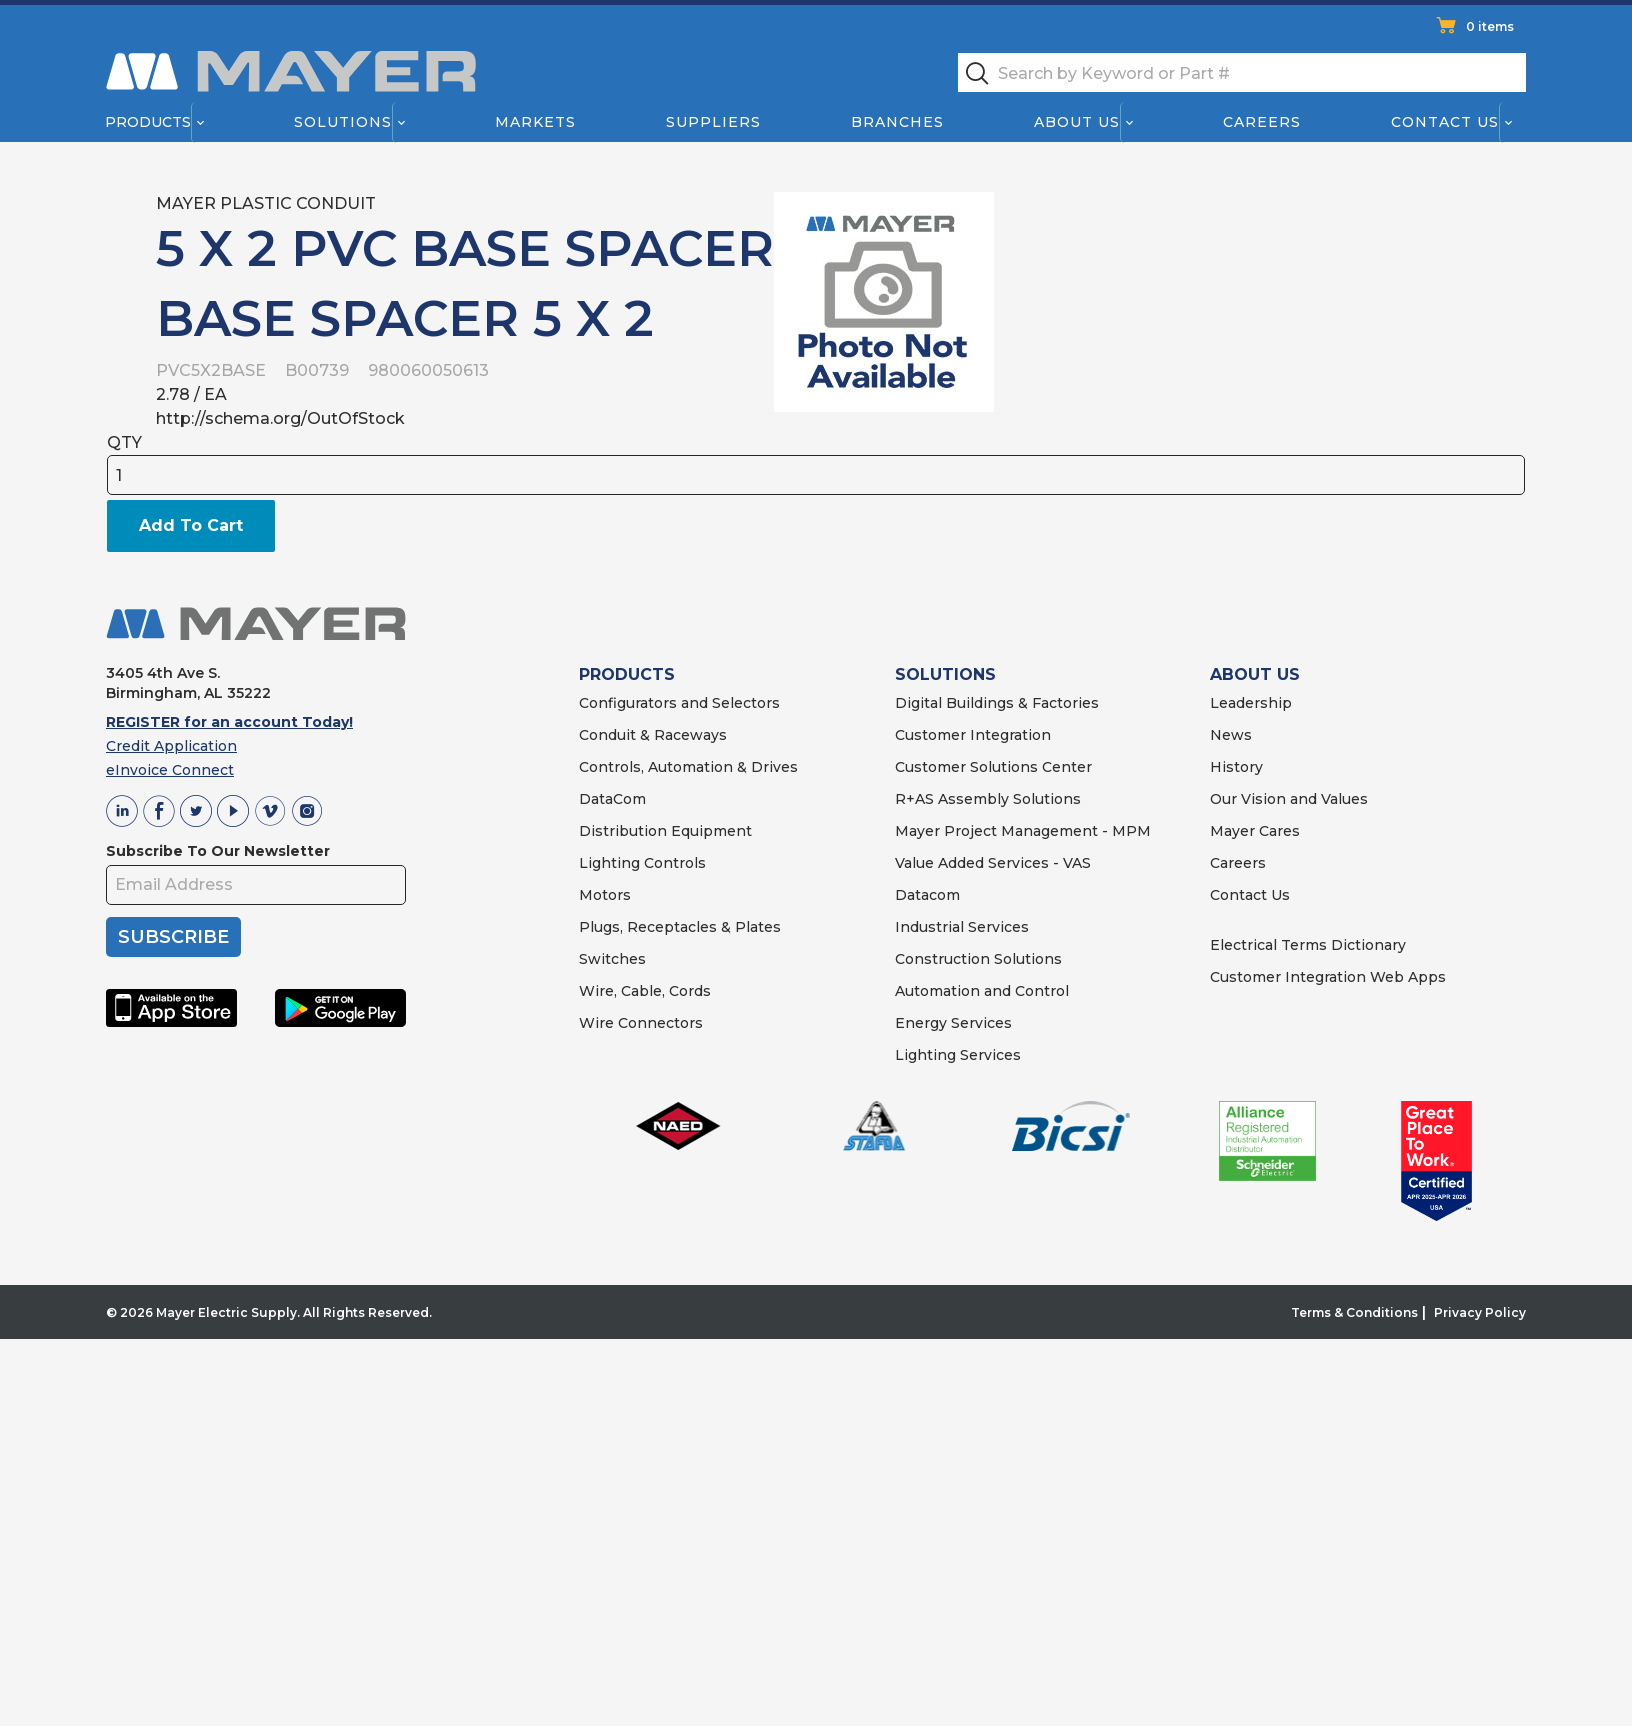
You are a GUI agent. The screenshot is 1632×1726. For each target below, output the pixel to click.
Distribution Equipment (665, 831)
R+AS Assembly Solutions (988, 799)
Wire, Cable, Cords (645, 991)
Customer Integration (973, 735)
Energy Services (953, 1023)
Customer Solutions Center (993, 767)
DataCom (612, 799)
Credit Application (171, 746)
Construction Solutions (978, 959)
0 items (1490, 26)
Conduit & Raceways (653, 735)
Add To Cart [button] (191, 525)
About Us (1078, 122)
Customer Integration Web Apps (1328, 977)
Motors (605, 895)
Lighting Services (958, 1055)
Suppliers (713, 122)
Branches (897, 122)
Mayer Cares (1255, 831)
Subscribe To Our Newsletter (218, 851)
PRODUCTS (627, 674)
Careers (1262, 122)
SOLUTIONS (945, 674)
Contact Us (1446, 122)
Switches (612, 959)
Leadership (1251, 703)
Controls (673, 863)
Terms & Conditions (1354, 1312)
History (1236, 767)
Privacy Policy (1480, 1312)
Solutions (343, 122)
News (1231, 735)
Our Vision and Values (1289, 799)
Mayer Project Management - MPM (1023, 831)
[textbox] (1242, 72)
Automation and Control (982, 991)
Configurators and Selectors (679, 703)
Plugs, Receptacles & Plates (680, 927)
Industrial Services (962, 927)
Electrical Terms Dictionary (1308, 945)
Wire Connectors (641, 1023)
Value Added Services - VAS (993, 863)
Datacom (927, 895)
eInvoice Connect (170, 770)
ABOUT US (1255, 674)
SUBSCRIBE (173, 937)
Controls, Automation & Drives (688, 767)
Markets (534, 122)
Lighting (609, 863)
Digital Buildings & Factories (997, 703)
